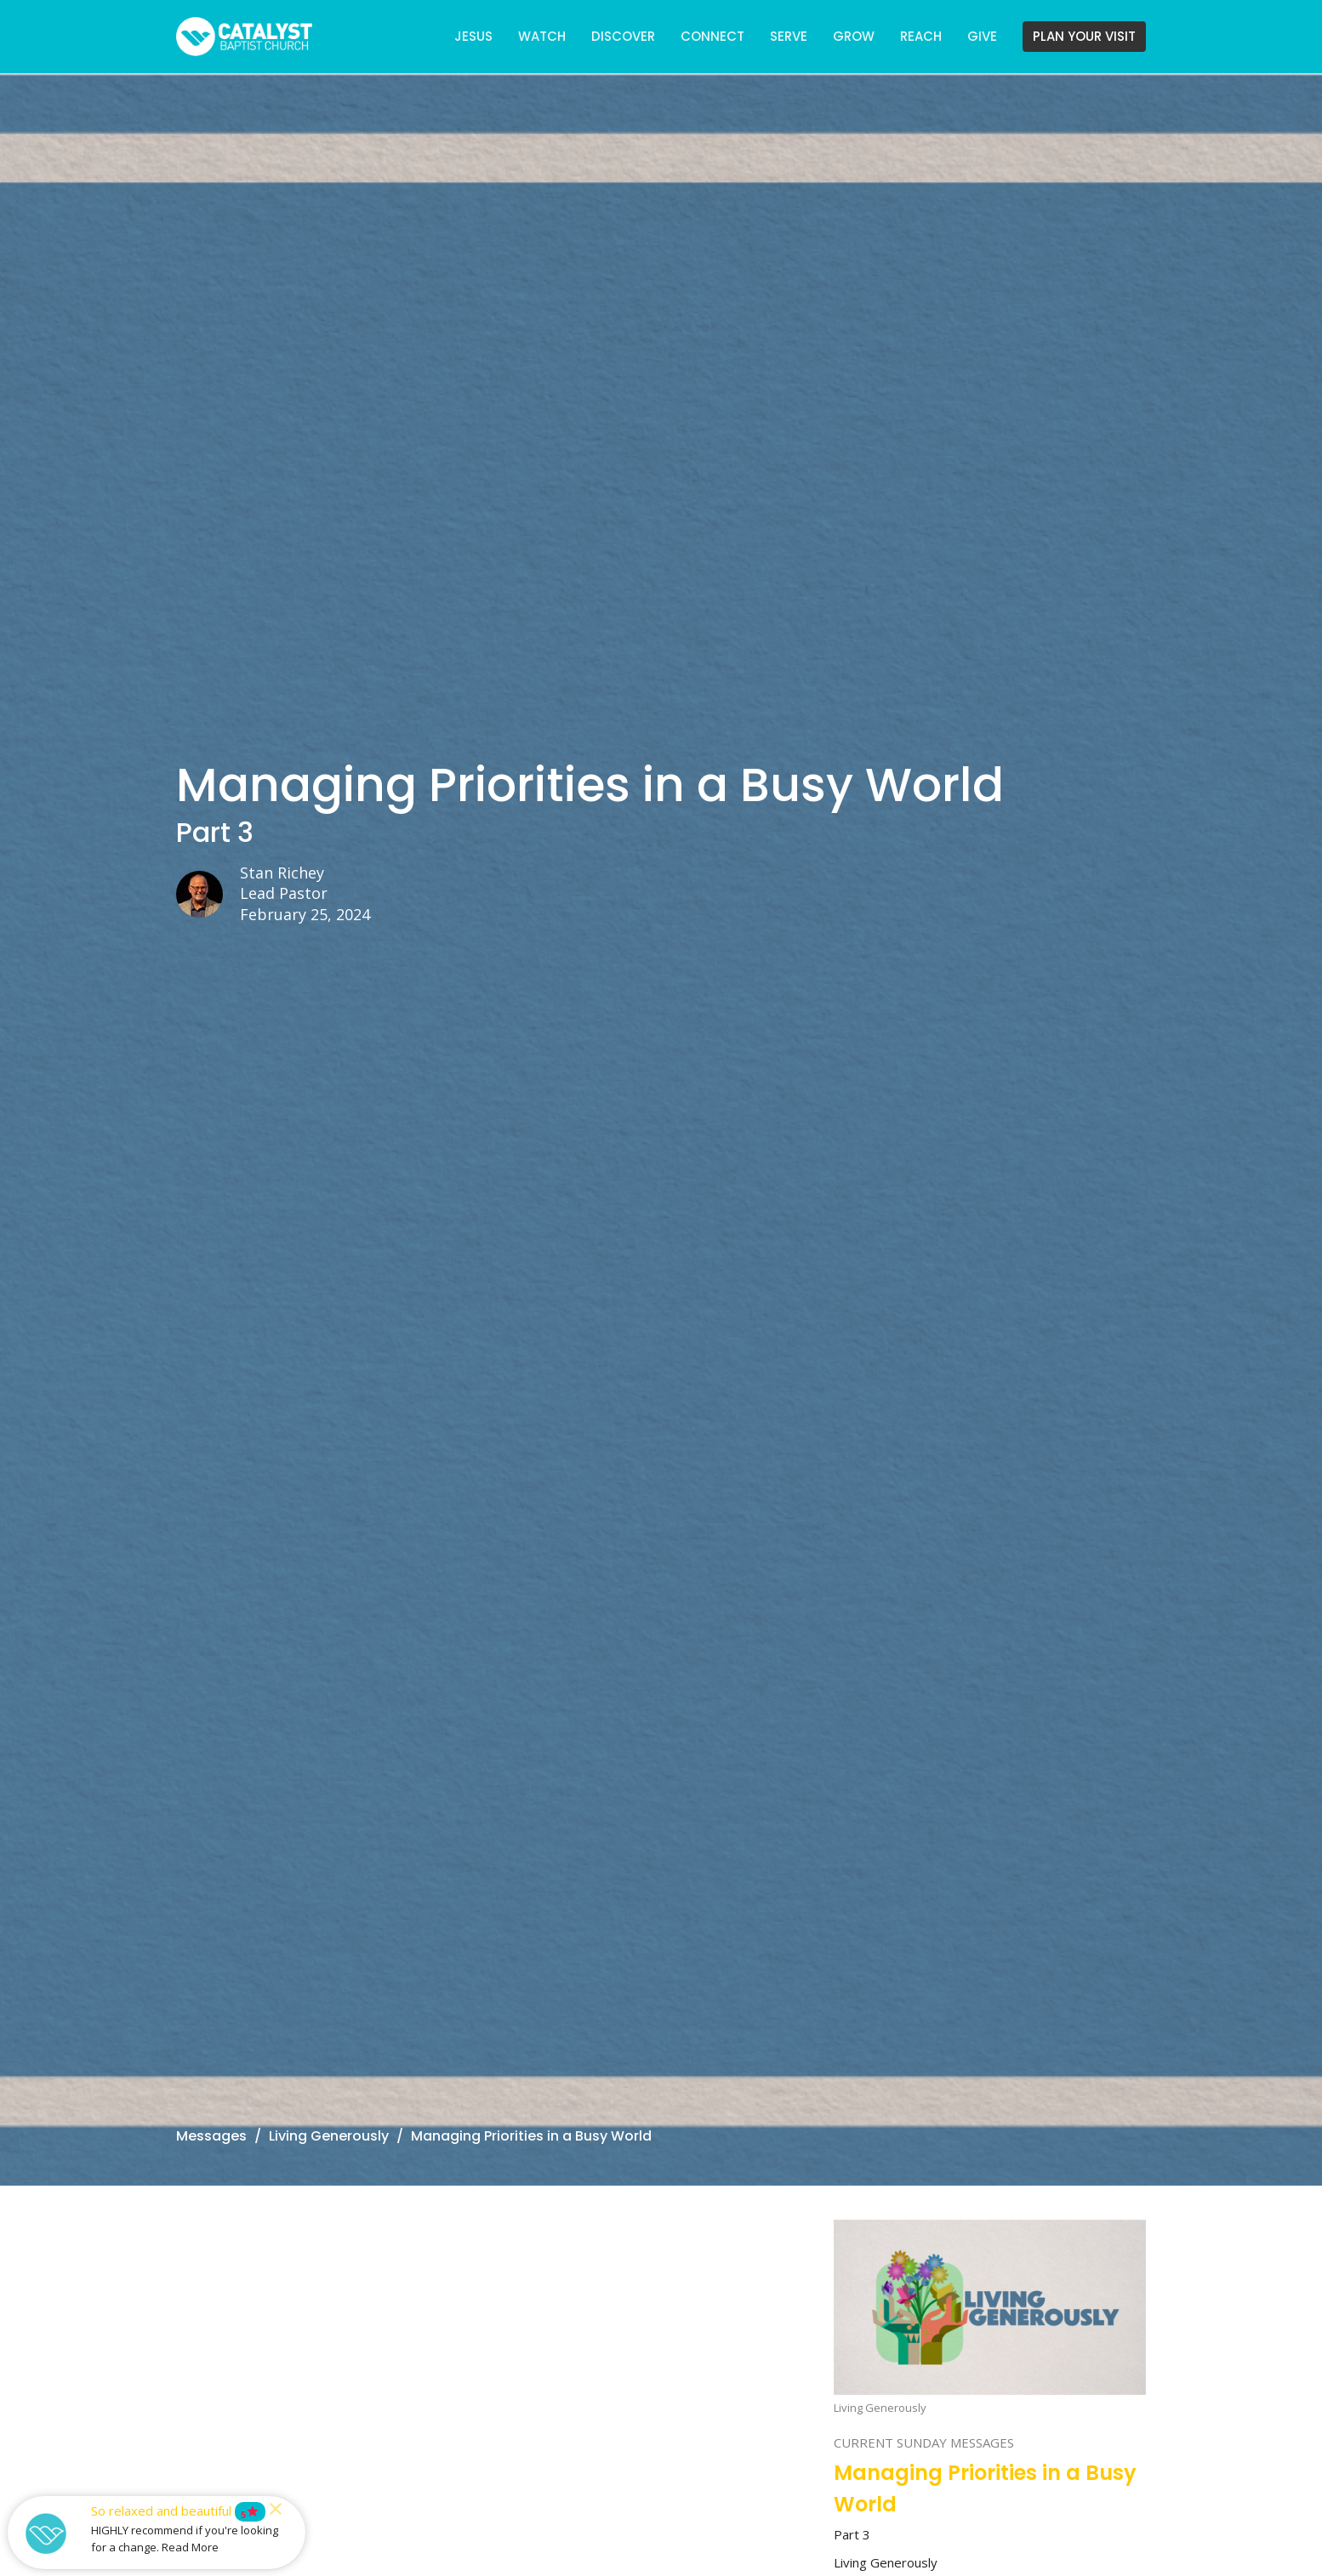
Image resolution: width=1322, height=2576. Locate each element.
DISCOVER (623, 36)
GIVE (982, 36)
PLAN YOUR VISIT (1084, 36)
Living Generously (329, 2136)
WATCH (542, 36)
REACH (921, 36)
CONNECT (712, 36)
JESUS (473, 36)
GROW (854, 36)
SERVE (788, 36)
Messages (211, 2136)
